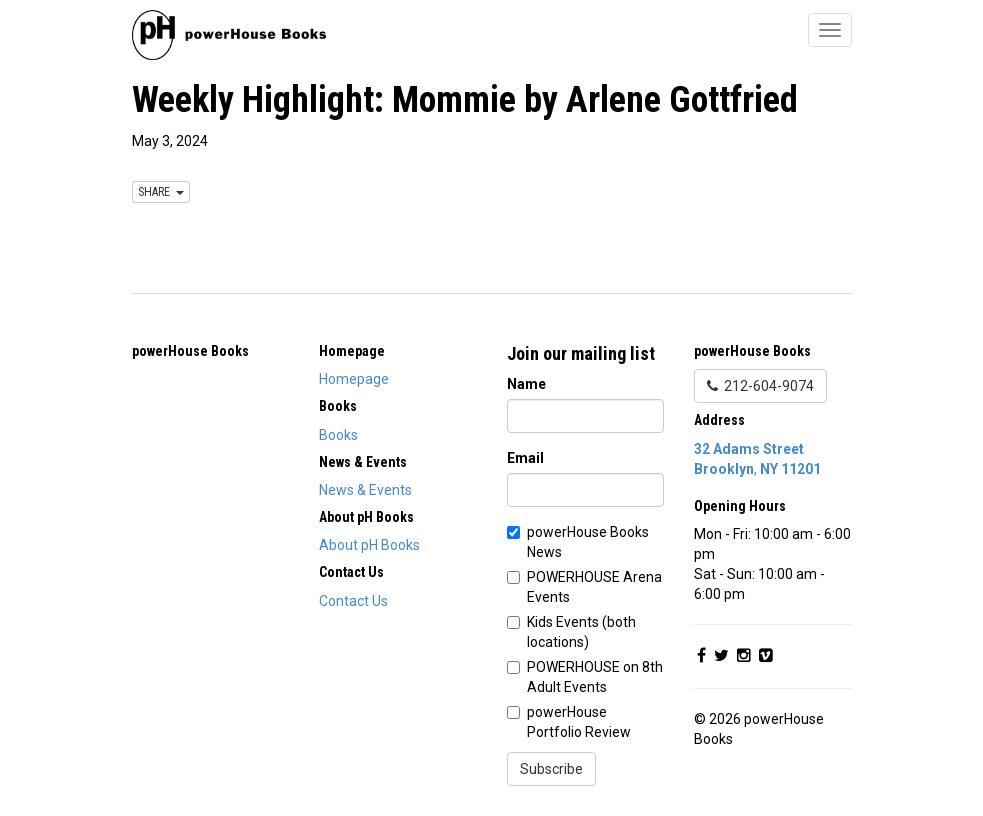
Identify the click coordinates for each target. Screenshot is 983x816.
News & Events (365, 490)
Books (338, 435)
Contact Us (353, 601)
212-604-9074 (760, 386)
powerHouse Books (190, 351)
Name (526, 384)
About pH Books (369, 545)
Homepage (354, 379)
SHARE (161, 192)
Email (525, 458)
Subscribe (551, 769)
